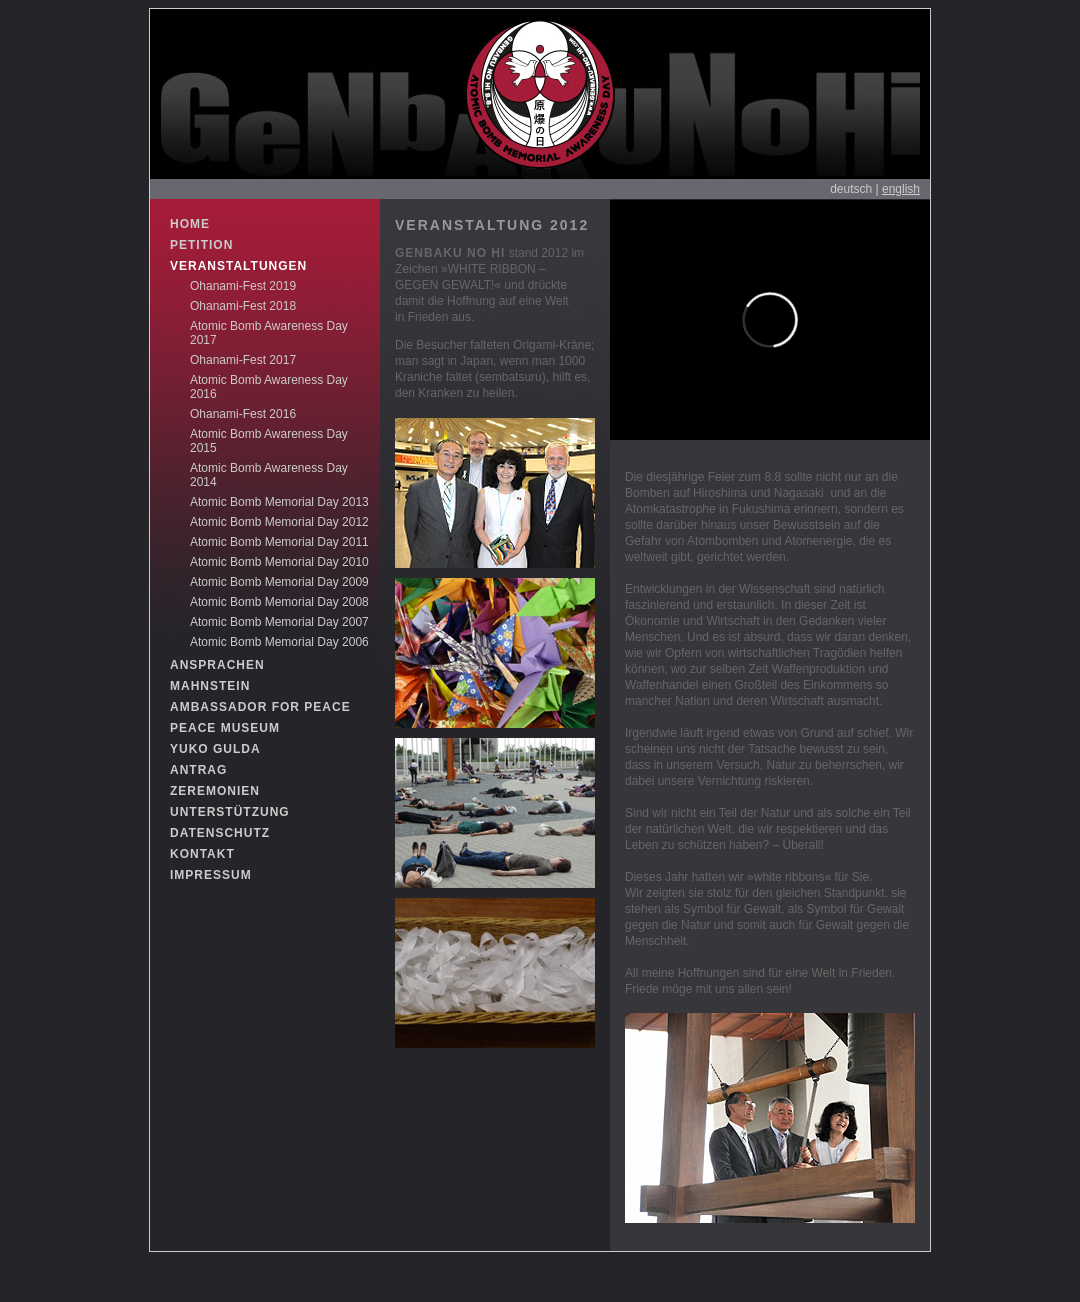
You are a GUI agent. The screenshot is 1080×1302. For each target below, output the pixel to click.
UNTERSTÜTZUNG (230, 812)
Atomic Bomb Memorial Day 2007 (279, 622)
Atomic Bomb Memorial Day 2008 (279, 602)
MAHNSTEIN (210, 686)
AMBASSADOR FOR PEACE (260, 707)
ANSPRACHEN (217, 665)
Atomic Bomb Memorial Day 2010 (279, 562)
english (901, 189)
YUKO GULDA (215, 749)
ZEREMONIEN (215, 791)
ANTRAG (198, 770)
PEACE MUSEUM (225, 728)
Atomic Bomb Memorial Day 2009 (279, 582)
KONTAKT (202, 854)
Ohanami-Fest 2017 (243, 360)
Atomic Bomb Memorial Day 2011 (279, 542)
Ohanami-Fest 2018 (243, 306)
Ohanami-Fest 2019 (243, 286)
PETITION (201, 245)
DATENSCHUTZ (220, 833)
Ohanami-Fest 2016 (243, 414)
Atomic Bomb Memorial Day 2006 (279, 642)
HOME (190, 224)
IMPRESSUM (211, 875)
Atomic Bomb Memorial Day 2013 (279, 502)
